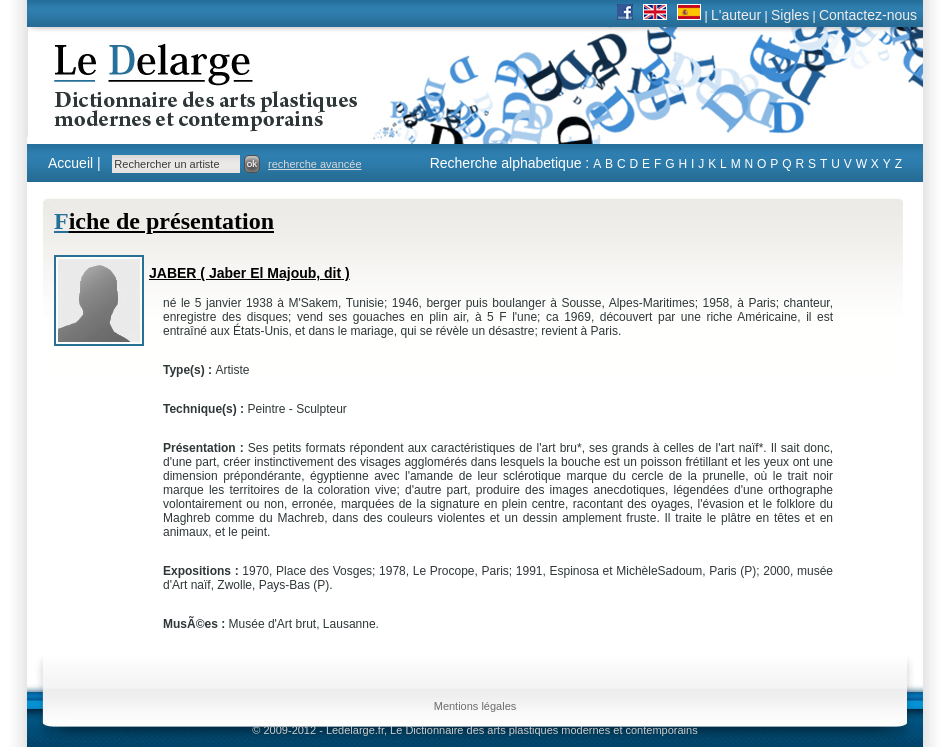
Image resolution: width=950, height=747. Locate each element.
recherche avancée (315, 164)
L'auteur (736, 15)
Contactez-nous (868, 15)
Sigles (790, 15)
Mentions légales (475, 706)
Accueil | (74, 163)
